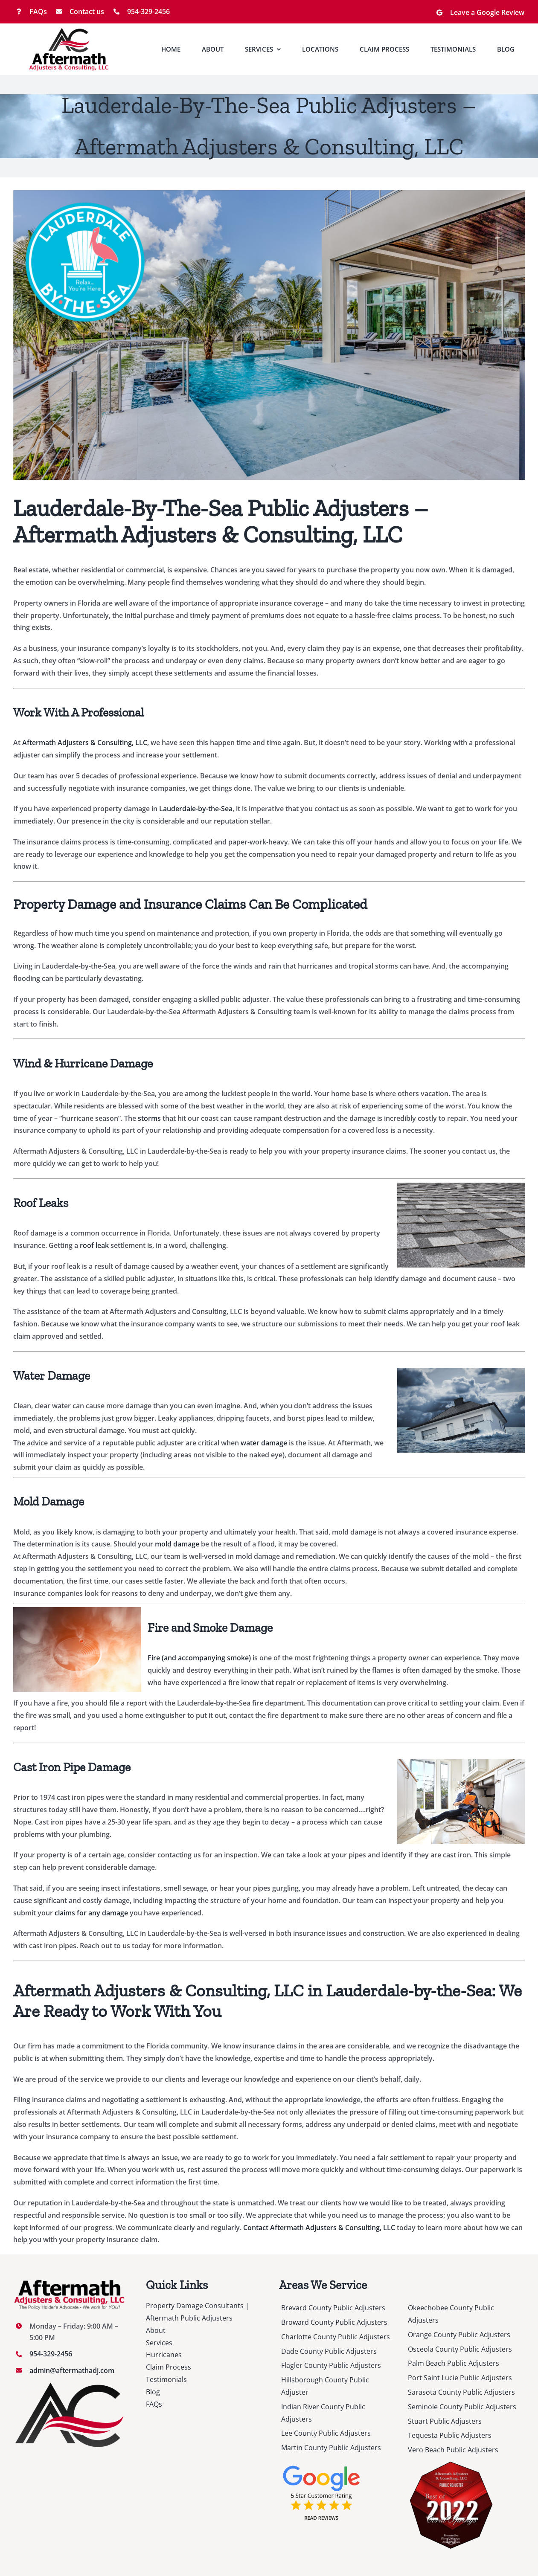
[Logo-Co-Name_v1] (69, 31)
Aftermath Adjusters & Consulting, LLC (84, 742)
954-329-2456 (148, 11)
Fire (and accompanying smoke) (199, 1657)
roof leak (94, 1245)
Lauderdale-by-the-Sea (196, 808)
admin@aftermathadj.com (71, 2370)
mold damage (177, 1544)
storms (148, 1118)
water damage (264, 1443)
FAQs (38, 11)
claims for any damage (91, 1912)
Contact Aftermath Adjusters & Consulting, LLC (319, 2227)
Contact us (87, 11)
